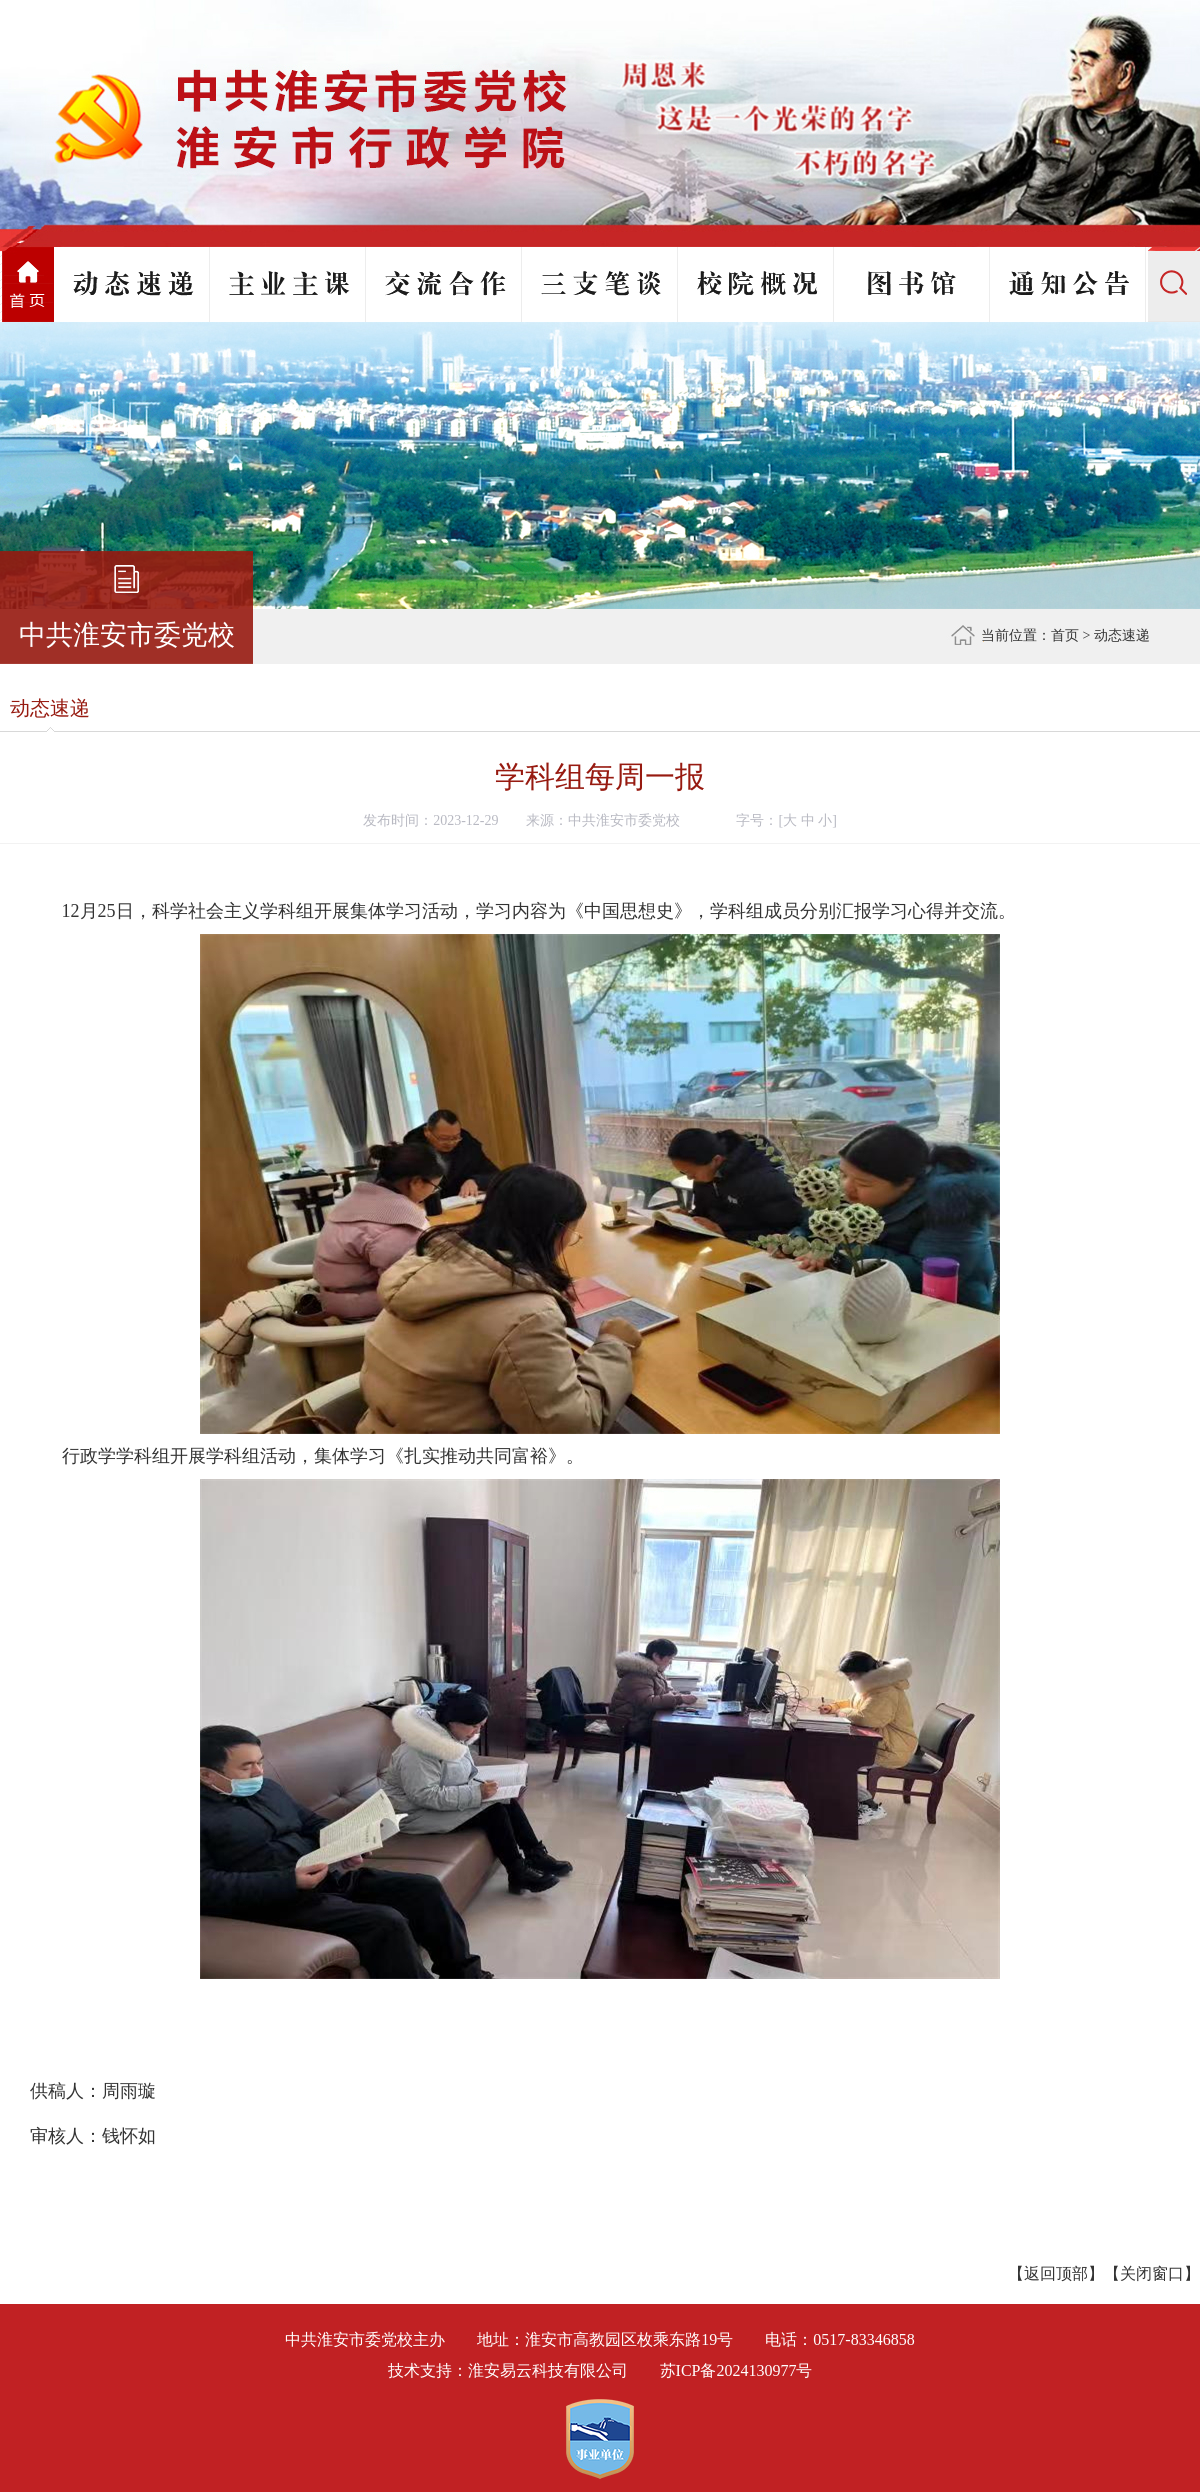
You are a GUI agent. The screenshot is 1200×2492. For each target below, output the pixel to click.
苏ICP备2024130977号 (736, 2370)
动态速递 (1122, 635)
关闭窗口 (1152, 2273)
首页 (1065, 635)
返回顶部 (1056, 2273)
